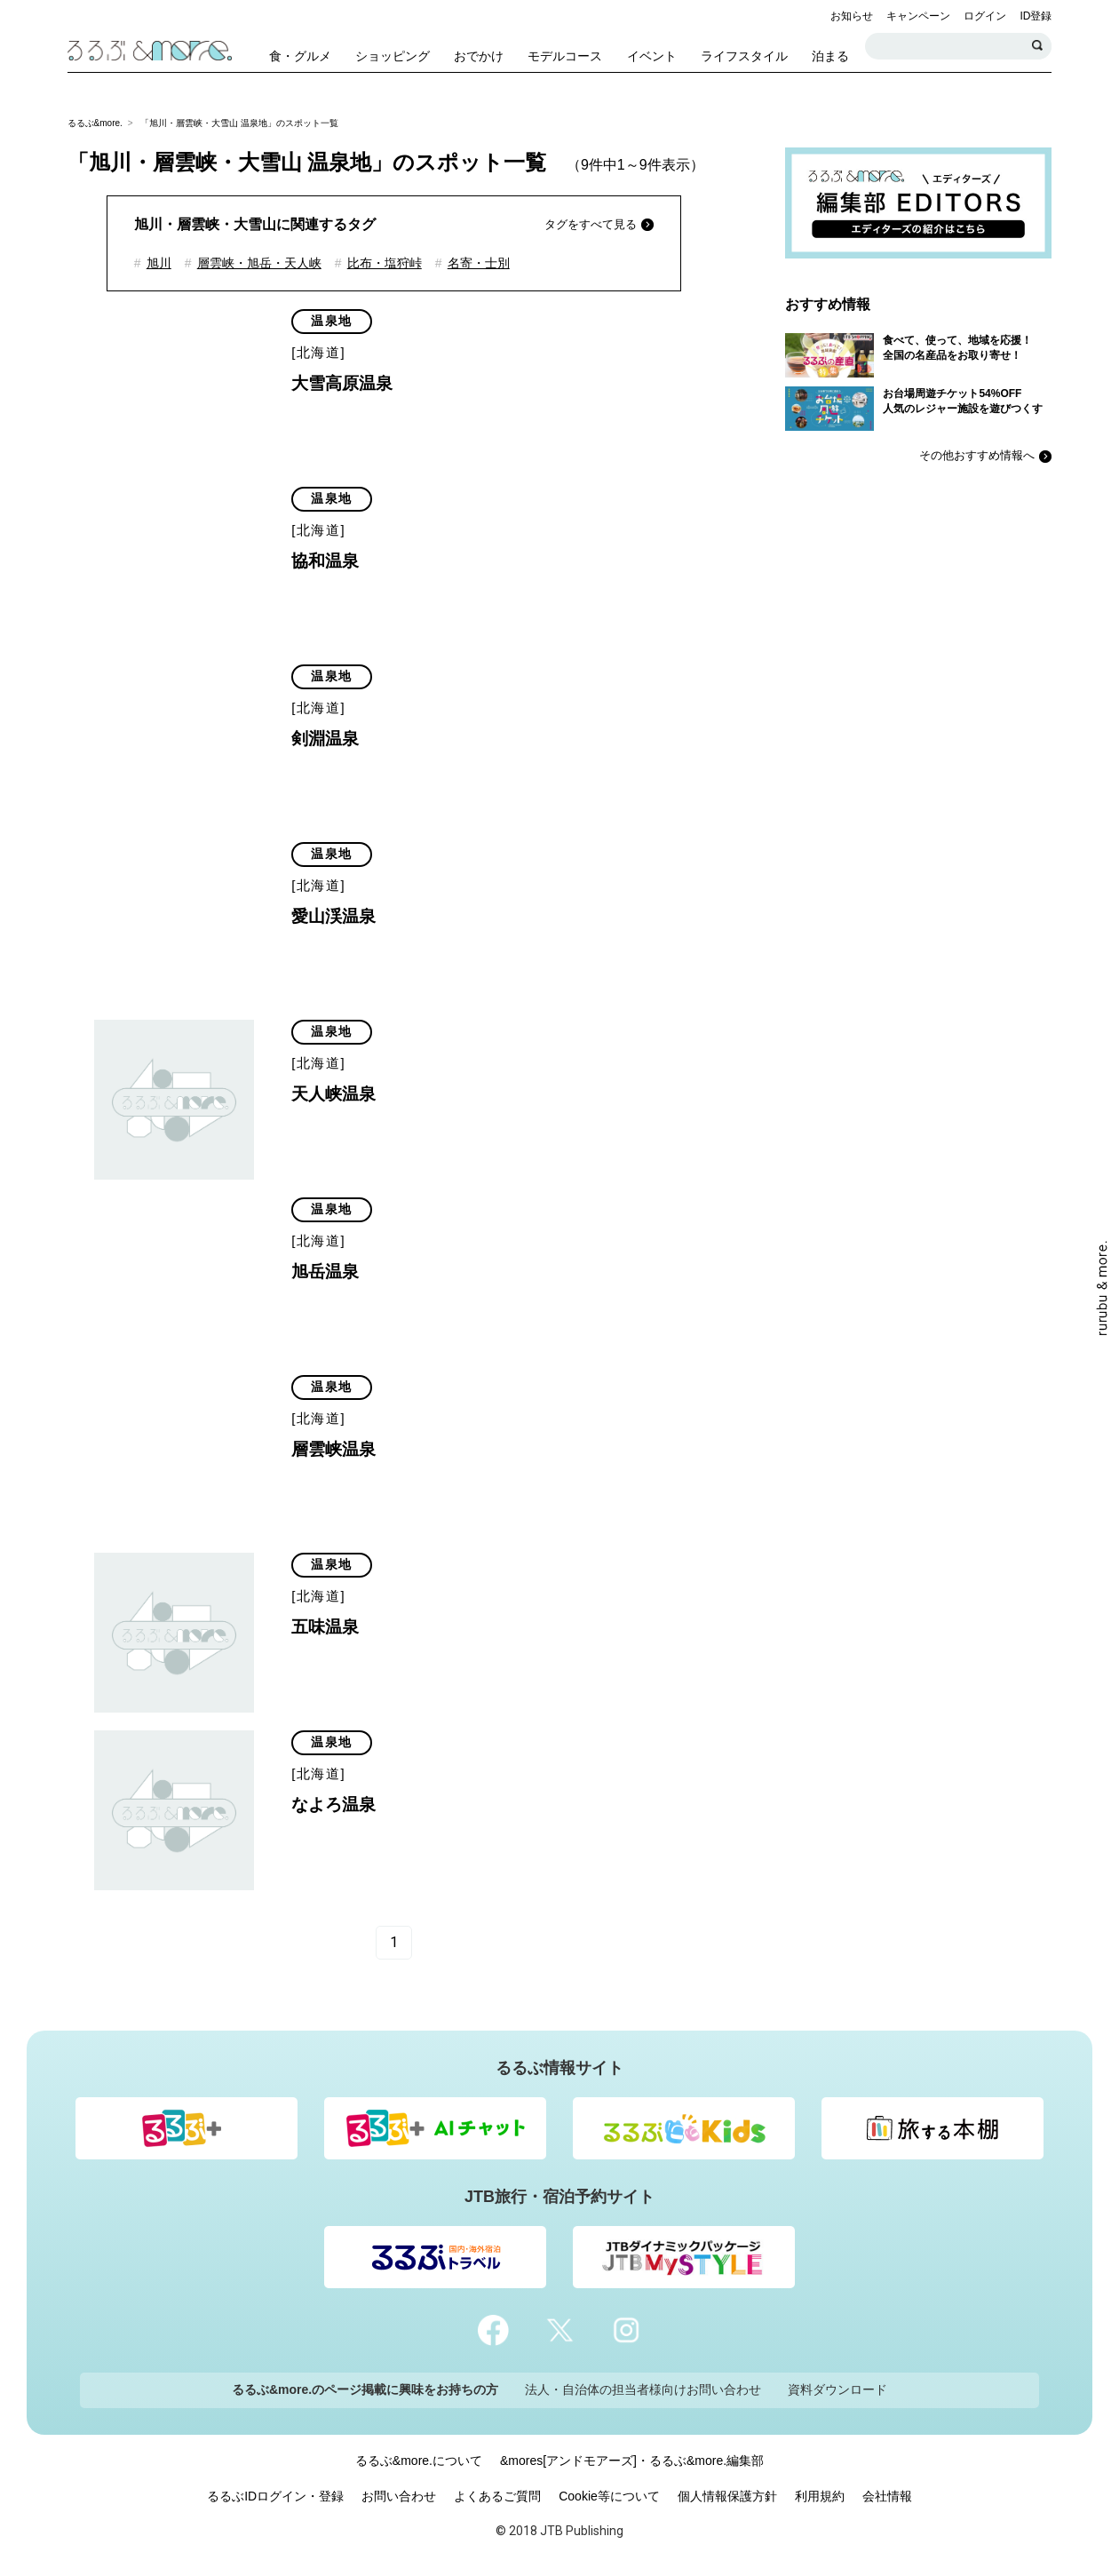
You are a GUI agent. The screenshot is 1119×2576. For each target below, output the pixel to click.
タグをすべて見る (590, 224)
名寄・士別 (479, 263)
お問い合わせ (398, 2496)
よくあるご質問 (497, 2496)
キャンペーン (918, 16)
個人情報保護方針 (727, 2496)
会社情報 (887, 2496)
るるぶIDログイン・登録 (275, 2496)
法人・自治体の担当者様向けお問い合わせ (643, 2389)
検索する (1038, 46)
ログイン (985, 16)
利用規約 (820, 2496)
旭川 (159, 263)
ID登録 (1036, 16)
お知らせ (851, 16)
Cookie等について (609, 2496)
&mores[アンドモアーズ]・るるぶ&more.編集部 (632, 2460)
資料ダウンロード (837, 2389)
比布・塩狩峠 (384, 263)
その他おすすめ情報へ (977, 455)
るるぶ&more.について (418, 2460)
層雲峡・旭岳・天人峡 (259, 263)
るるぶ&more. (95, 123)
